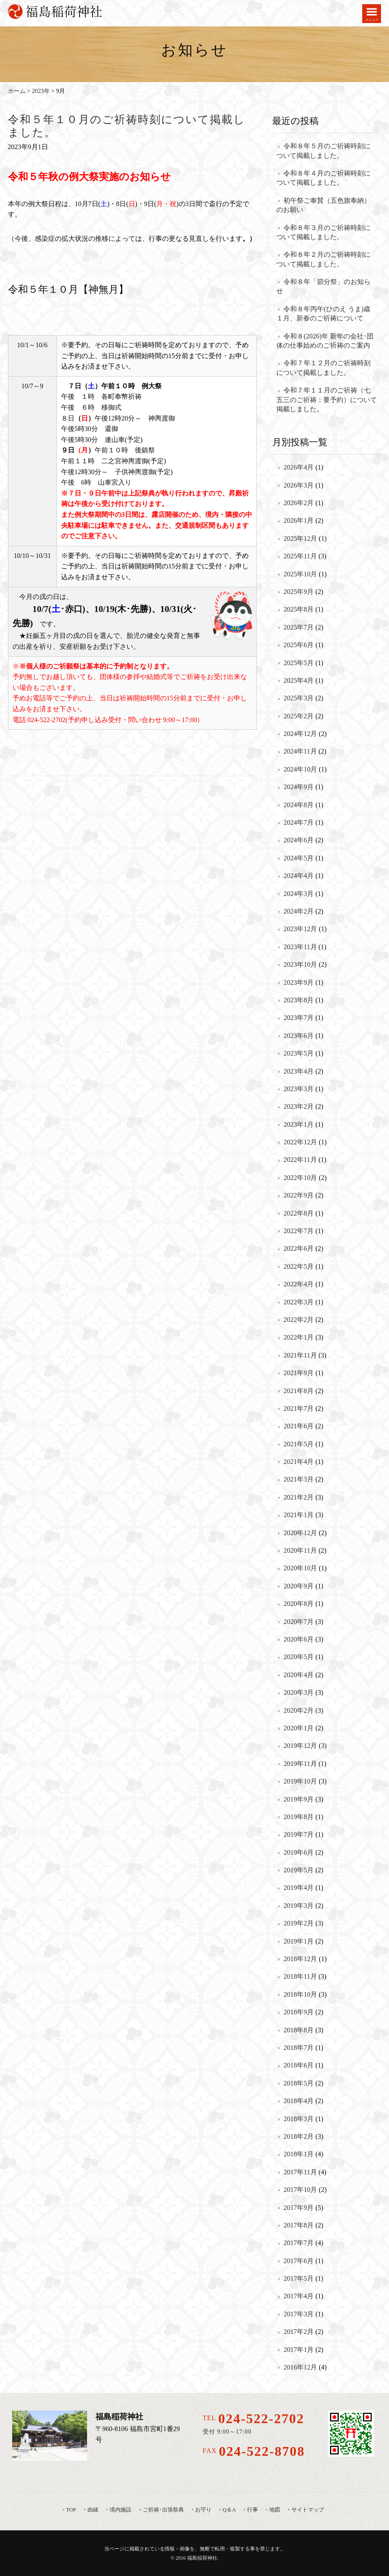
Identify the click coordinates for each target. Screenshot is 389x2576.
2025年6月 (298, 644)
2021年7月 (298, 1408)
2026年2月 (298, 502)
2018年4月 (298, 2100)
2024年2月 (298, 911)
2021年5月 (298, 1444)
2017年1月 (298, 2349)
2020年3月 (298, 1692)
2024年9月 (298, 786)
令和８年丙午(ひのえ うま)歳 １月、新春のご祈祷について (323, 313)
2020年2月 (298, 1710)
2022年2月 (298, 1319)
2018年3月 (298, 2118)
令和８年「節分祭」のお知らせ (323, 286)
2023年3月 (298, 1088)
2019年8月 (298, 1816)
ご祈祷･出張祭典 (163, 2510)
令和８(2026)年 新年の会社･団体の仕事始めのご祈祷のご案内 (325, 341)
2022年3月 (298, 1302)
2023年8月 (298, 1000)
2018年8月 (298, 2030)
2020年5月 (298, 1656)
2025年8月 (298, 609)
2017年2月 (298, 2331)
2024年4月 (298, 875)
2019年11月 (300, 1763)
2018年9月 (298, 2012)
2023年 (41, 91)
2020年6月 (298, 1639)
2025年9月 (298, 591)
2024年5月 (298, 858)
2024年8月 (298, 804)
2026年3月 (298, 485)
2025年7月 (298, 627)
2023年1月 (298, 1124)
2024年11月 (300, 751)
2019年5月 (298, 1870)
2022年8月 (298, 1213)
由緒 (93, 2510)
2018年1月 (298, 2154)
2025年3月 (298, 698)
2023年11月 (300, 946)
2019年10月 (300, 1781)
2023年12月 (300, 928)
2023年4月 (298, 1071)
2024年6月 (298, 840)
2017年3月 (298, 2314)
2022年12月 (300, 1142)
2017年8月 (298, 2225)
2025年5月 (298, 662)
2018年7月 (298, 2047)
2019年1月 (298, 1941)
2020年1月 (298, 1728)
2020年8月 (298, 1603)
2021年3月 (298, 1479)
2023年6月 (298, 1035)
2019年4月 (298, 1887)
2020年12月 (300, 1532)
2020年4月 (298, 1674)
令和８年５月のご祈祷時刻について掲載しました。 (323, 150)
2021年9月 (298, 1372)
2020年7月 (298, 1621)
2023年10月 (300, 964)
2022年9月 (298, 1195)
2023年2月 (298, 1106)
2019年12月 (300, 1745)
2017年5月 (298, 2278)
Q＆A (229, 2510)
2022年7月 (298, 1230)
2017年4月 (298, 2296)
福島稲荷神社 (202, 2558)
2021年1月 (298, 1514)
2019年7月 (298, 1834)
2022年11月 (300, 1159)
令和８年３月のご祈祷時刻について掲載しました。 (323, 232)
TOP (71, 2510)
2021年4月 (298, 1461)
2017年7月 (298, 2242)
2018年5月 (298, 2083)
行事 (252, 2510)
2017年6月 (298, 2260)
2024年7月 (298, 822)
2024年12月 (300, 733)
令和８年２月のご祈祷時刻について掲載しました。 (323, 259)
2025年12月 (300, 538)
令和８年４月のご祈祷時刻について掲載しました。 (323, 178)
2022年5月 (298, 1266)
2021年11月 (300, 1355)
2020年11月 (300, 1550)
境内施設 (120, 2510)
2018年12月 (300, 1958)
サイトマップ (307, 2510)
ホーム (17, 91)
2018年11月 (300, 1976)
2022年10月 (300, 1177)
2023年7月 (298, 1017)
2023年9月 (298, 982)
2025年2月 (298, 716)
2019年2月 (298, 1923)
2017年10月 (300, 2189)
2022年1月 (298, 1337)
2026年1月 (298, 520)
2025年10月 (300, 574)
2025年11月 (300, 556)
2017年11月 (300, 2172)
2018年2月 (298, 2136)
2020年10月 (300, 1568)
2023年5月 (298, 1053)
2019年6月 (298, 1852)
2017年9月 (298, 2207)
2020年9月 (298, 1586)
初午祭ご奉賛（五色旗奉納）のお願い (323, 205)
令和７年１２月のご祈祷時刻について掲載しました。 (323, 367)
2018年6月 (298, 2065)
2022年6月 (298, 1248)
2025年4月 (298, 680)
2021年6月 (298, 1426)
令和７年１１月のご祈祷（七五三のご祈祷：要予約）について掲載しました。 (326, 400)
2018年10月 (300, 1994)
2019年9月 (298, 1799)
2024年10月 (300, 769)
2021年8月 (298, 1390)
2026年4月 (298, 467)
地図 (274, 2510)
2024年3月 (298, 893)
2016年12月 (300, 2367)
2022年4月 (298, 1284)
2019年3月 (298, 1905)
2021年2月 (298, 1497)
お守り (203, 2510)
